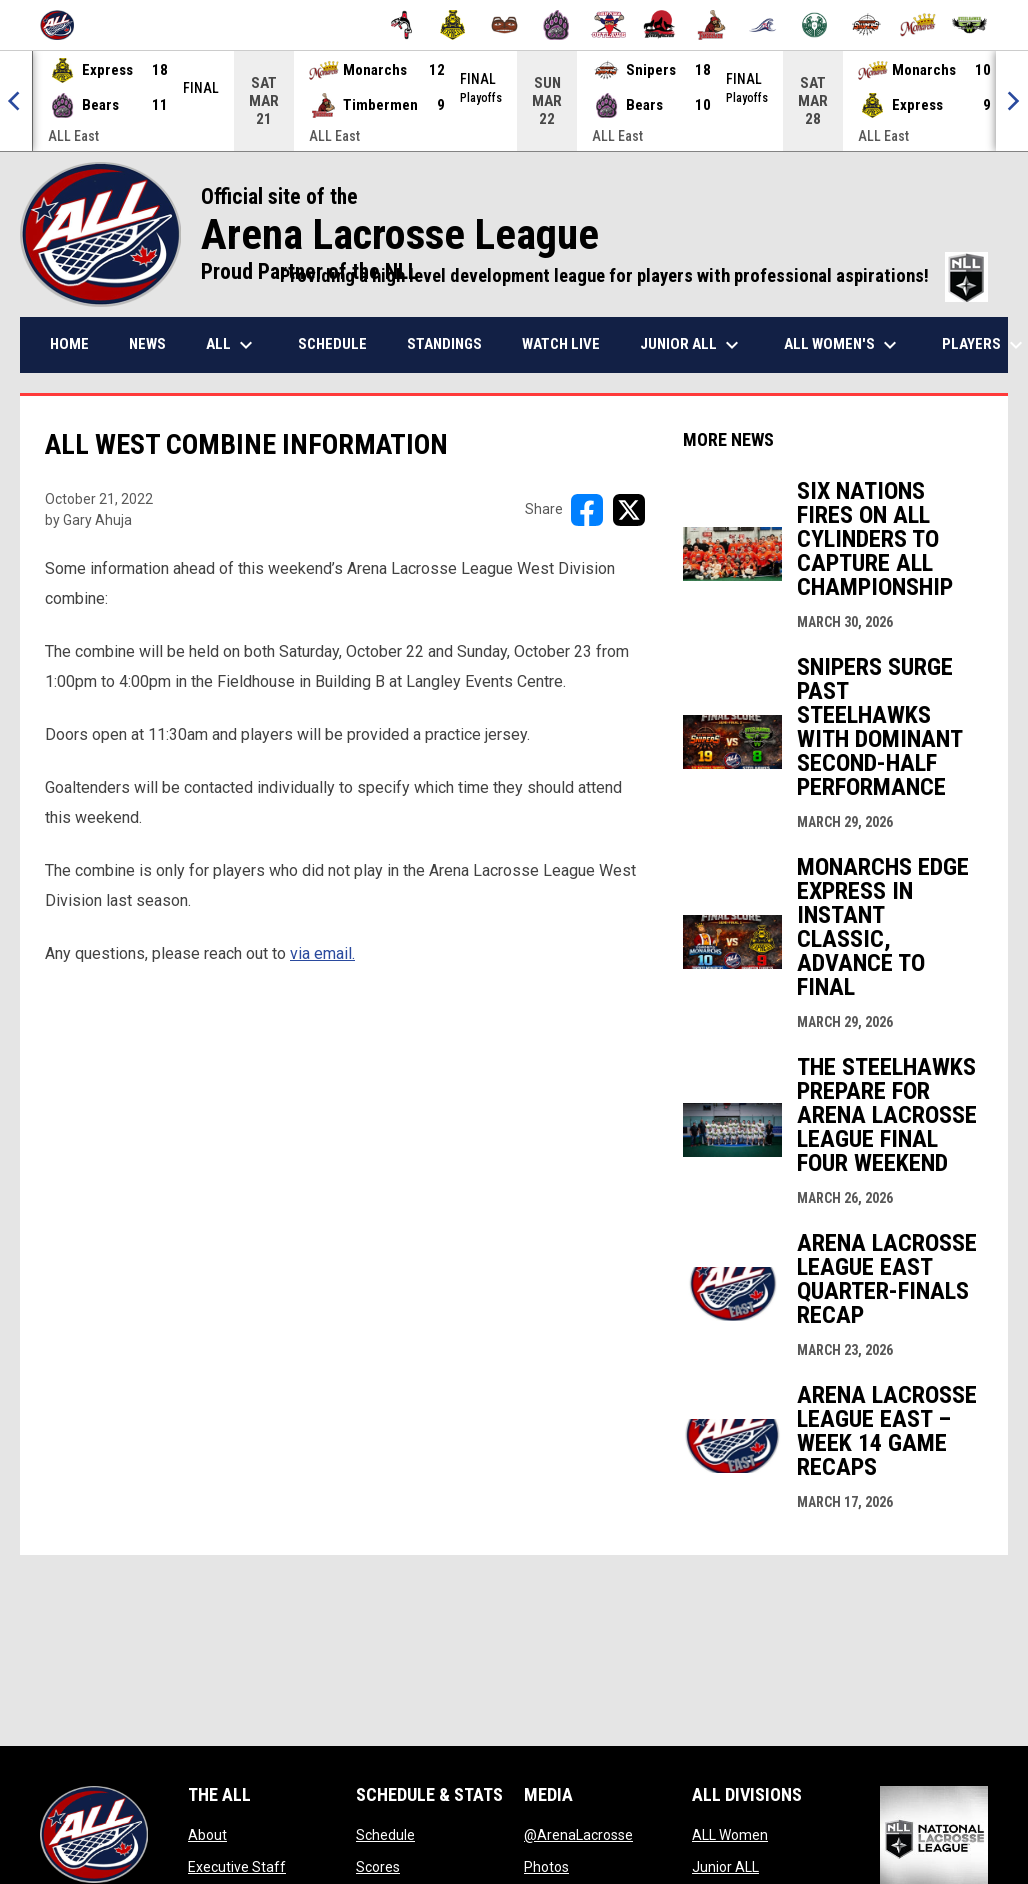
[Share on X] (629, 510)
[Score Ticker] (514, 101)
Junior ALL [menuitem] (692, 345)
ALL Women (730, 1835)
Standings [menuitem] (444, 344)
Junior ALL (725, 1867)
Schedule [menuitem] (332, 344)
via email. (322, 953)
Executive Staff (237, 1867)
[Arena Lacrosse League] (64, 25)
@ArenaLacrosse (578, 1835)
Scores (378, 1867)
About (207, 1835)
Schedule (385, 1835)
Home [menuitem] (69, 344)
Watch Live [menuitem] (561, 344)
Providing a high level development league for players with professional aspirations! (634, 276)
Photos (546, 1867)
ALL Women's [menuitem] (843, 345)
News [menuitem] (147, 344)
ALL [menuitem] (232, 345)
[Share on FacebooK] (587, 510)
